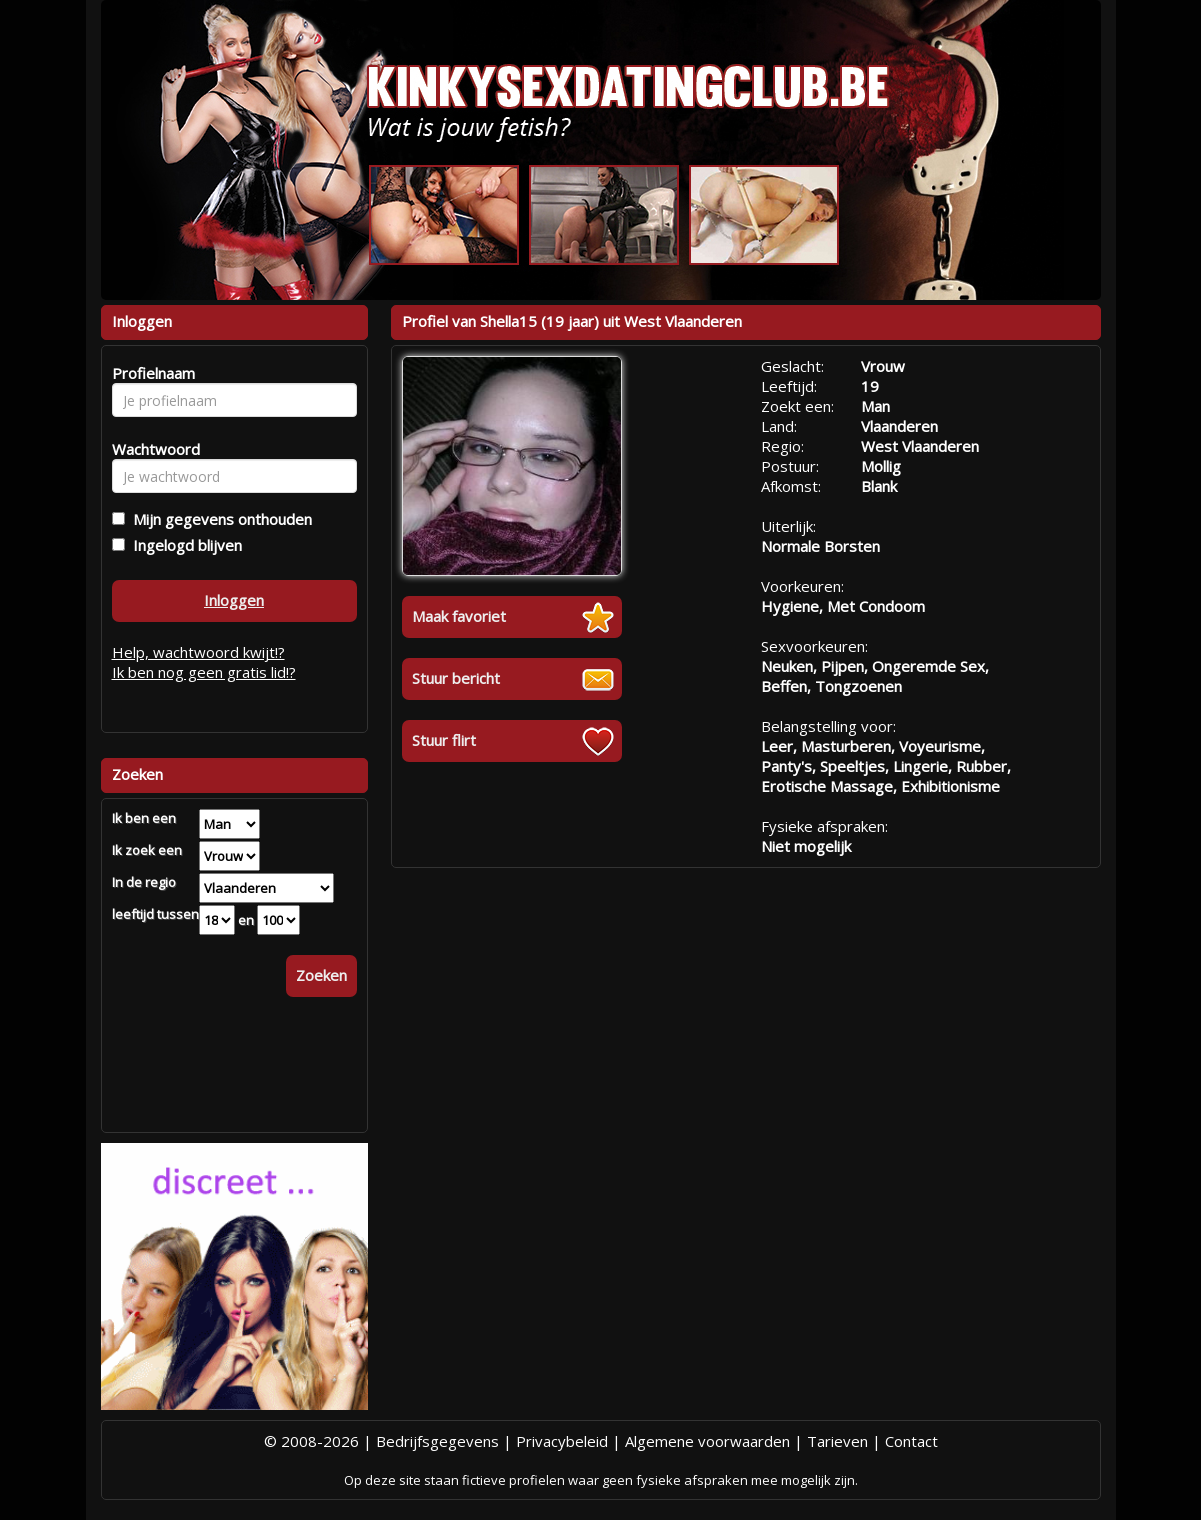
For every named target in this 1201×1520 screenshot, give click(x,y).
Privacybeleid (562, 1441)
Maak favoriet (459, 616)
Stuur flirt (444, 740)
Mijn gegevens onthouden (218, 519)
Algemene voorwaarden (707, 1441)
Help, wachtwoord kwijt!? (198, 652)
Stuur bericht (456, 678)
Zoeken (321, 975)
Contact (911, 1441)
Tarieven (837, 1441)
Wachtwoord (150, 449)
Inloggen (234, 600)
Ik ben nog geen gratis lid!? (204, 672)
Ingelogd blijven (183, 545)
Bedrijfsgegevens (437, 1441)
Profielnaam (150, 373)
